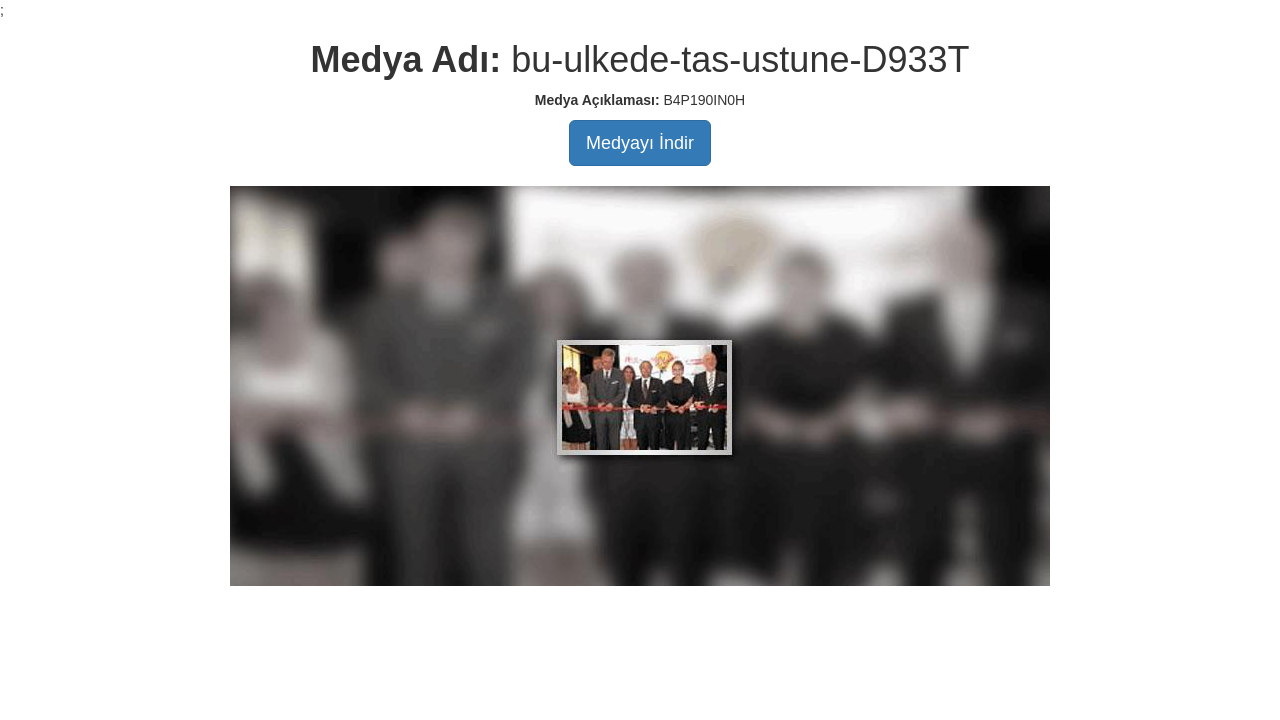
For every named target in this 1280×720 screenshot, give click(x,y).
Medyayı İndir (640, 143)
